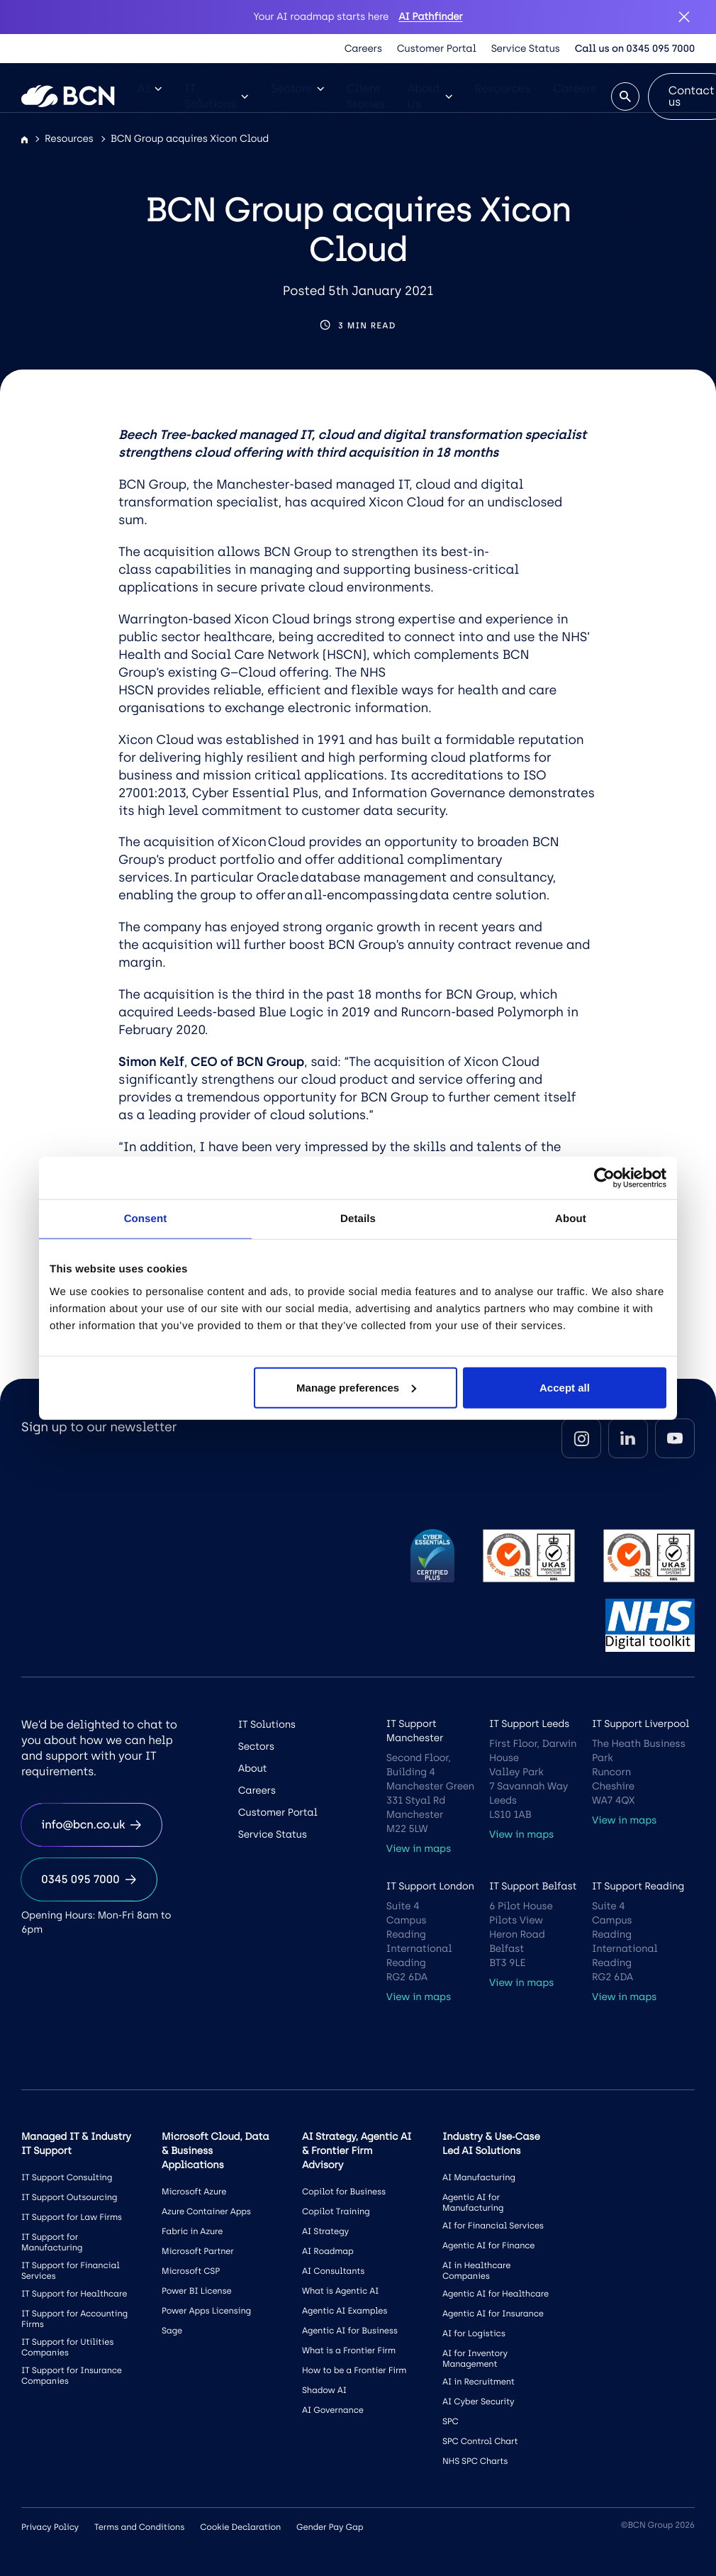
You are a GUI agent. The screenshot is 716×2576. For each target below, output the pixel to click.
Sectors (297, 88)
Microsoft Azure (194, 2192)
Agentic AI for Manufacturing (472, 2202)
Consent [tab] (145, 1219)
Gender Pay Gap (329, 2527)
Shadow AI (324, 2390)
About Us (430, 96)
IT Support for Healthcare (74, 2294)
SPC (450, 2421)
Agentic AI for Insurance (493, 2314)
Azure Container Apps (206, 2211)
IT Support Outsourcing (69, 2197)
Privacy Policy (50, 2527)
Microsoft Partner (198, 2251)
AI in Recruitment (478, 2382)
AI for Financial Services (493, 2226)
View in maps (418, 1849)
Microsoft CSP (191, 2271)
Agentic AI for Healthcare (495, 2294)
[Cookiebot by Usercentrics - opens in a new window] (604, 1178)
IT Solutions (216, 96)
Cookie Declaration (240, 2527)
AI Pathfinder (430, 17)
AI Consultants (333, 2271)
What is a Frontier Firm (349, 2350)
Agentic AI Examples (344, 2311)
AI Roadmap (328, 2251)
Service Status (525, 49)
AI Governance (333, 2410)
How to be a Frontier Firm (354, 2370)
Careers (363, 49)
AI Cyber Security (478, 2401)
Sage (172, 2331)
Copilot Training (336, 2211)
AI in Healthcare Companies (476, 2270)
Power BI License (197, 2291)
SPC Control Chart (480, 2441)
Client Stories (366, 96)
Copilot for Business (344, 2192)
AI (150, 88)
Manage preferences (356, 1387)
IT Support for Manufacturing (51, 2242)
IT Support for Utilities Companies (67, 2347)
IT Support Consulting (66, 2177)
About (252, 1768)
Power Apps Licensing (206, 2311)
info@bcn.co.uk (91, 1824)
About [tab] (570, 1219)
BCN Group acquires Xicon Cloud (190, 139)
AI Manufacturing (478, 2177)
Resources (503, 88)
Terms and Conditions (139, 2527)
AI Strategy (325, 2231)
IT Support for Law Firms (71, 2217)
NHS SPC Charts (475, 2461)
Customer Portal (436, 49)
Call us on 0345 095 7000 (635, 49)
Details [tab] (358, 1219)
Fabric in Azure (192, 2231)
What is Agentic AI (340, 2291)
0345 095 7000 (89, 1879)
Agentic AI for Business (350, 2331)
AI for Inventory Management (475, 2358)
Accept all (564, 1387)
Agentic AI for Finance (488, 2245)
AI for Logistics (473, 2333)
